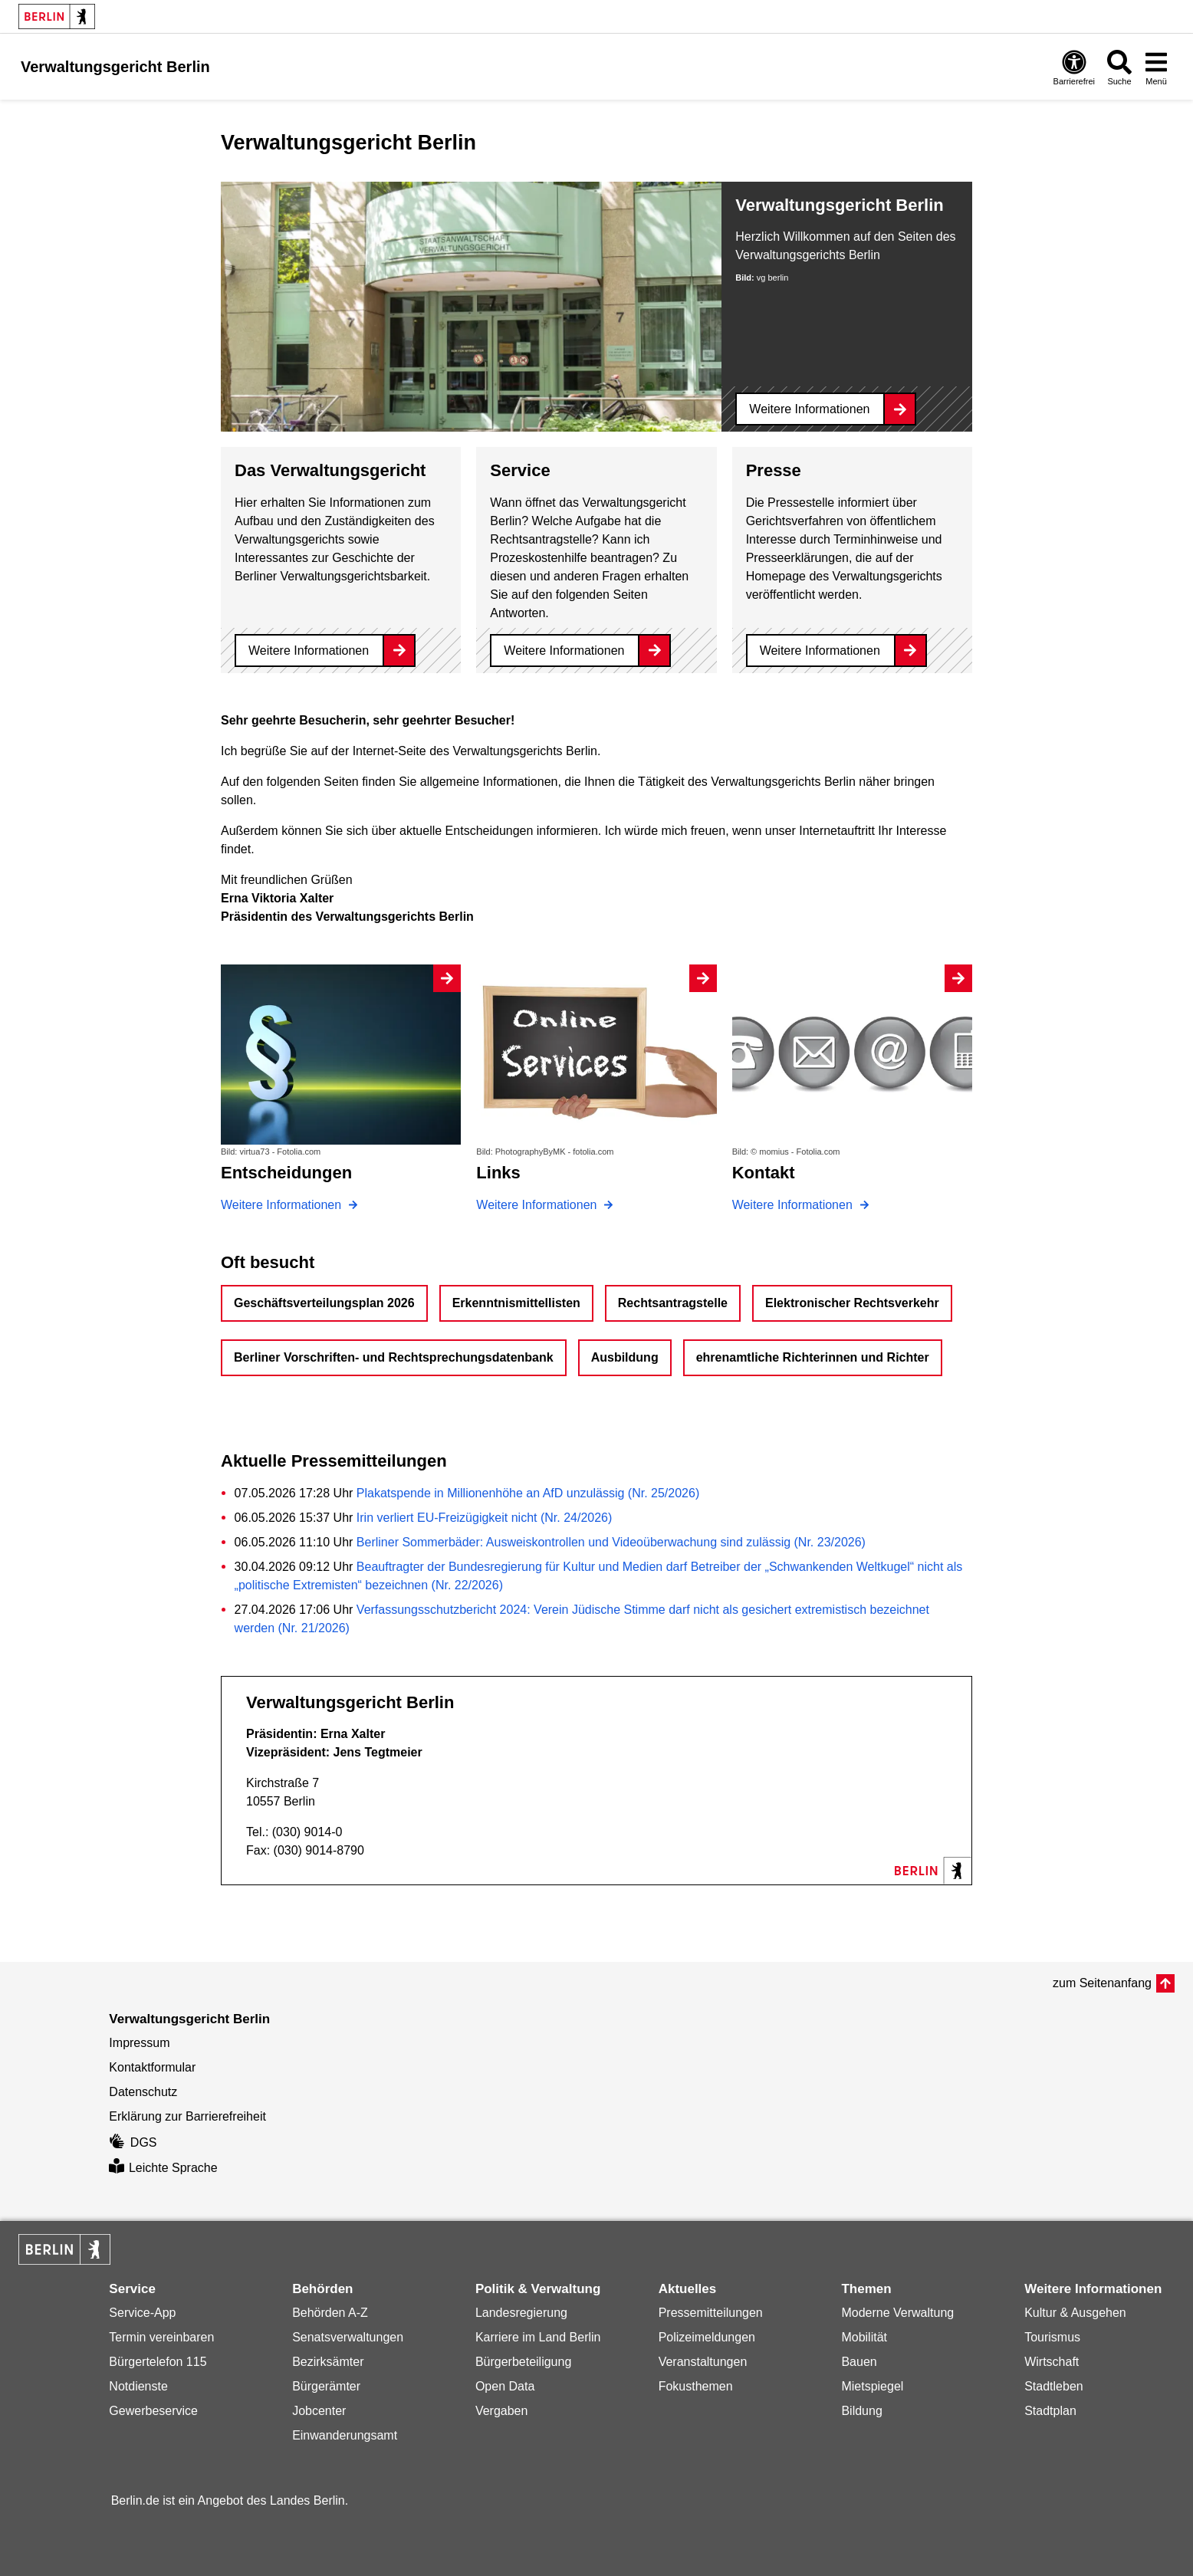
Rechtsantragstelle (673, 1302)
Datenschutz (143, 2091)
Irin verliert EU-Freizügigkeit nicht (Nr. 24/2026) (484, 1517)
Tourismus (1052, 2337)
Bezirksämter (327, 2361)
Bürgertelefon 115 (157, 2361)
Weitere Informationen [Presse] (820, 650)
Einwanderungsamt (344, 2435)
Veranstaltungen (703, 2361)
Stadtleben (1053, 2386)
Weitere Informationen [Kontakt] (794, 1204)
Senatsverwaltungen (347, 2337)
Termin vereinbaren (161, 2337)
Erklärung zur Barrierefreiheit (187, 2116)
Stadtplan (1050, 2410)
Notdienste (138, 2386)
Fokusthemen (696, 2386)
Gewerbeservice (153, 2410)
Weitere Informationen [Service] (564, 650)
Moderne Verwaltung (897, 2312)
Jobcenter (319, 2410)
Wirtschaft (1051, 2361)
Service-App (142, 2312)
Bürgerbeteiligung (523, 2361)
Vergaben (501, 2410)
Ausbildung (625, 1357)
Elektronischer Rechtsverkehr (852, 1302)
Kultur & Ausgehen (1075, 2312)
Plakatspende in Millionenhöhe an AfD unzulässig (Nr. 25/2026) (528, 1493)
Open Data (504, 2386)
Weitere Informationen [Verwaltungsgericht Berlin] (809, 409)
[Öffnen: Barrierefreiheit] (1074, 67)
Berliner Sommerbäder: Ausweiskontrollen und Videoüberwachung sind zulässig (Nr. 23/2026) (611, 1542)
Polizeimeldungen (707, 2337)
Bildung (861, 2410)
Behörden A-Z (330, 2312)
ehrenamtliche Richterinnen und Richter (812, 1357)
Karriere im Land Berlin (538, 2337)
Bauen (858, 2361)
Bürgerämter (326, 2386)
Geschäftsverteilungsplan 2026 (324, 1302)
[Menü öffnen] (1156, 67)
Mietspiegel (872, 2386)
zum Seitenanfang (1102, 1983)
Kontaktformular (152, 2067)
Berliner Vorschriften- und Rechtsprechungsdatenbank (394, 1357)
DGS (132, 2142)
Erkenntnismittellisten (516, 1302)
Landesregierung (521, 2312)
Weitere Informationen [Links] (538, 1204)
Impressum (139, 2042)
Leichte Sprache (163, 2167)
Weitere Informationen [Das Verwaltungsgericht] (308, 650)
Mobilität (864, 2337)
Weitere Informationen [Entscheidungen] (283, 1204)
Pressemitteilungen (711, 2312)
